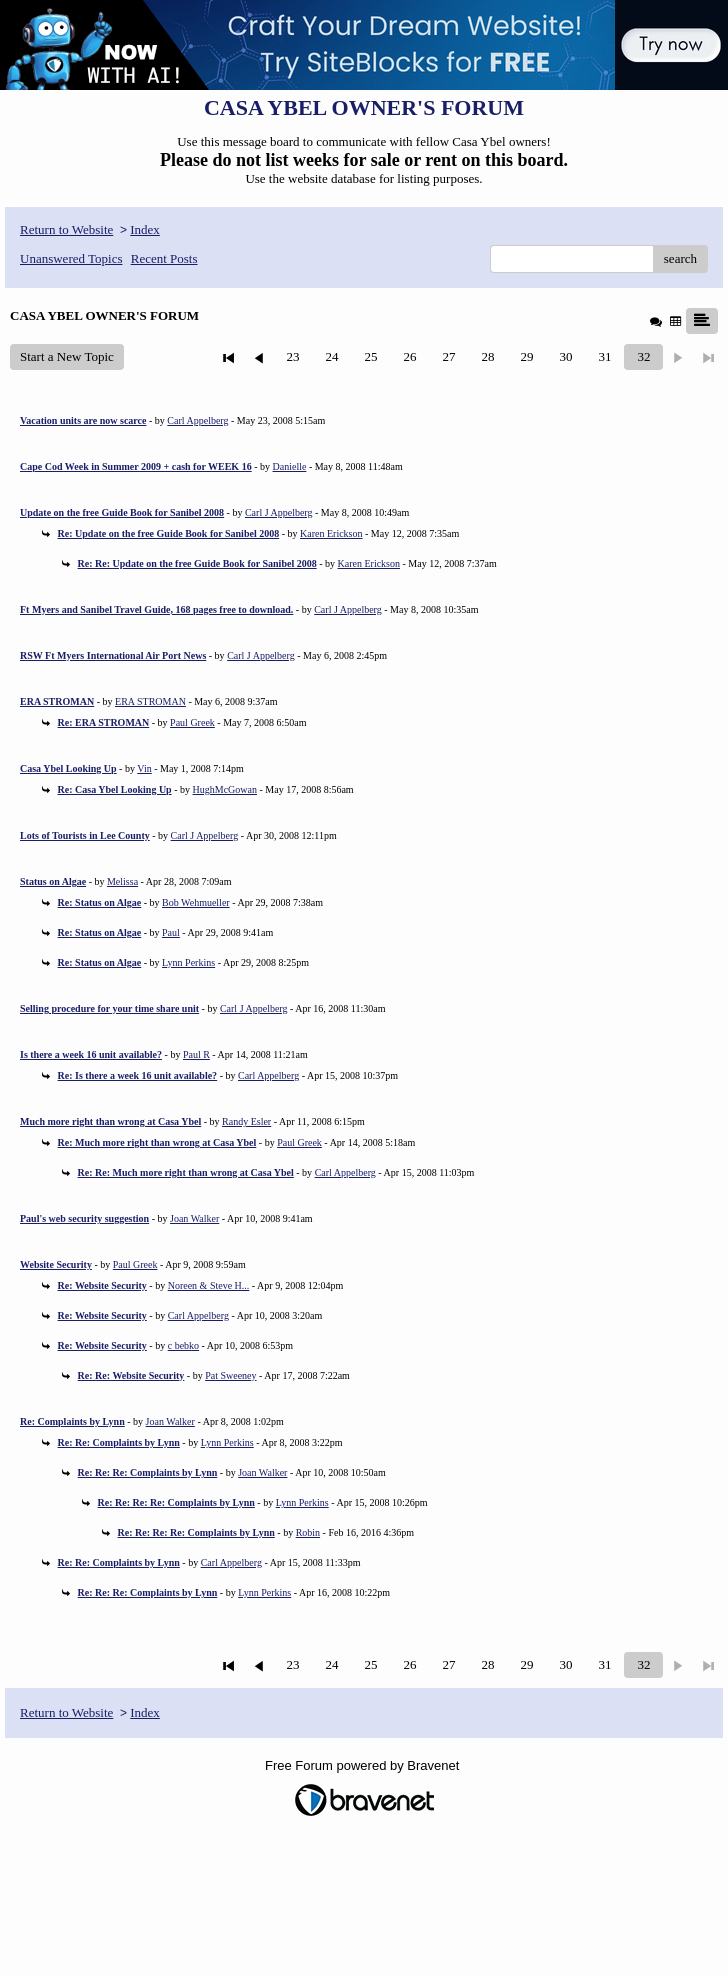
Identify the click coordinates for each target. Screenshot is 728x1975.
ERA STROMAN (150, 701)
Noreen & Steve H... (209, 1285)
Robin (308, 1532)
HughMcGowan (225, 789)
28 (487, 356)
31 (604, 356)
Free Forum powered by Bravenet (364, 1765)
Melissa (122, 881)
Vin (144, 768)
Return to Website (66, 229)
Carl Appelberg (197, 420)
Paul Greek (192, 722)
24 (331, 356)
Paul (171, 932)
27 (448, 356)
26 (409, 356)
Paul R (196, 1054)
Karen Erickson (331, 533)
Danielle (290, 466)
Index (145, 229)
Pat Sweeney (230, 1375)
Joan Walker (194, 1218)
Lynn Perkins (188, 962)
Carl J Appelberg (279, 512)
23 (292, 356)
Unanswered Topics (71, 258)
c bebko (183, 1345)
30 (565, 356)
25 (370, 356)
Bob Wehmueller (196, 902)
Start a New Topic (67, 356)
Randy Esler (246, 1121)
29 (526, 356)
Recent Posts (164, 258)
